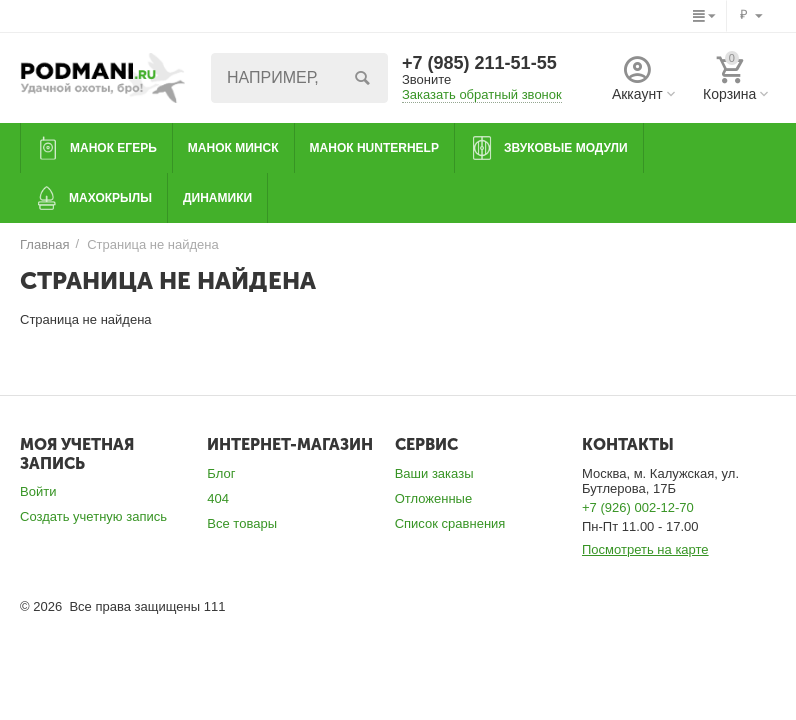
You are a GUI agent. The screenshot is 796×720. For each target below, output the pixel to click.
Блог (221, 473)
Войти (38, 491)
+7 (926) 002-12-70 (638, 507)
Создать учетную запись (93, 516)
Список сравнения (450, 523)
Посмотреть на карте (645, 549)
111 (215, 606)
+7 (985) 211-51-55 (479, 63)
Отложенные (434, 498)
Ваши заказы (434, 473)
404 (218, 498)
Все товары (242, 523)
